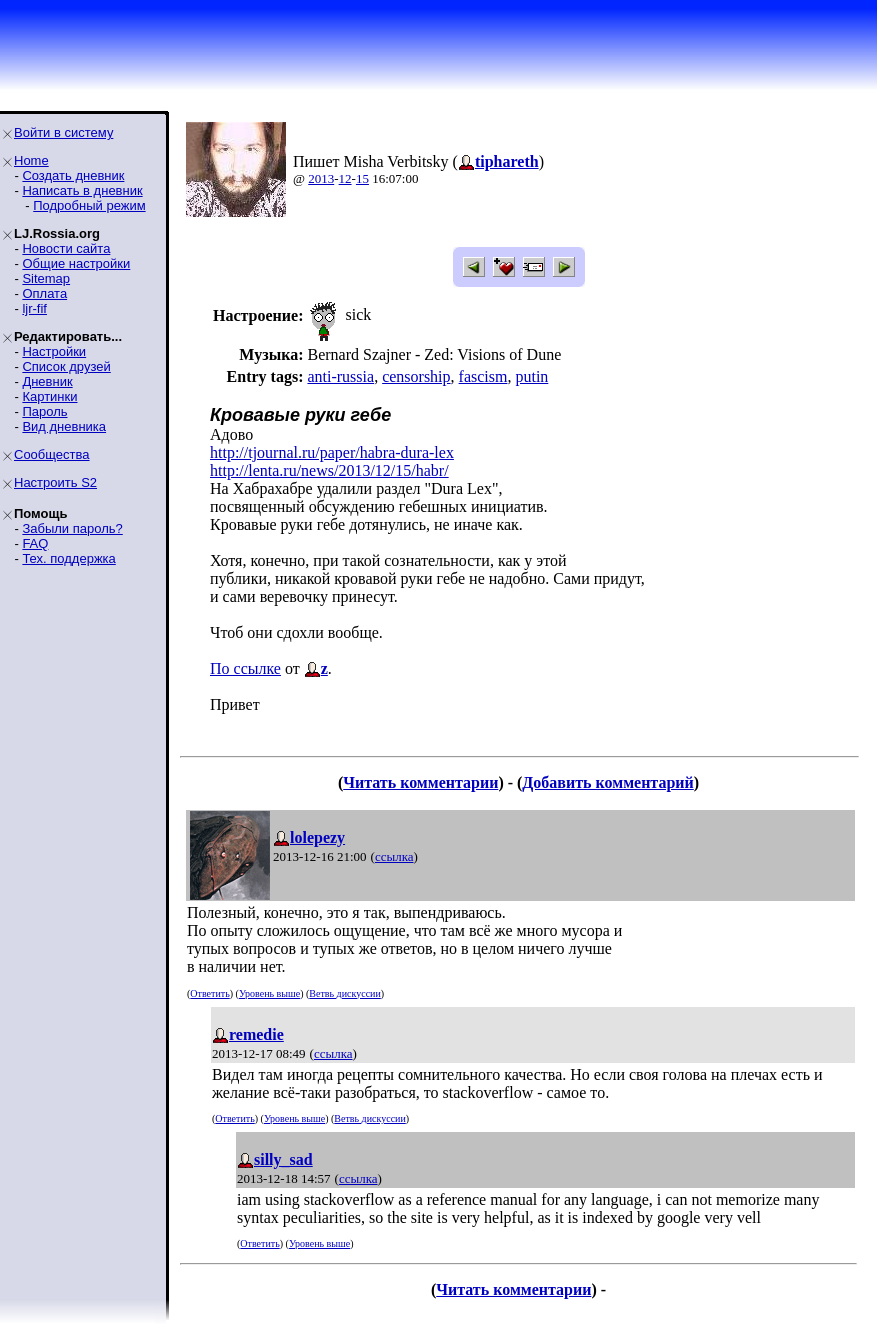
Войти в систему (63, 132)
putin (531, 376)
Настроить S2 (55, 482)
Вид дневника (64, 426)
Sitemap (46, 278)
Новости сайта (66, 248)
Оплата (44, 293)
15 (362, 178)
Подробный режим (89, 205)
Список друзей (66, 366)
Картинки (49, 396)
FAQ (35, 543)
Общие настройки (76, 263)
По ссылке (245, 668)
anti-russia (340, 376)
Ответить (209, 993)
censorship (416, 376)
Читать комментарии (420, 782)
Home (31, 160)
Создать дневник (73, 175)
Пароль (44, 411)
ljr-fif (34, 308)
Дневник (47, 381)
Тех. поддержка (68, 558)
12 (345, 178)
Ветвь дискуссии (344, 993)
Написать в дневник (82, 190)
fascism (483, 376)
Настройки (54, 351)
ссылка (394, 856)
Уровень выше (269, 993)
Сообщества (52, 454)
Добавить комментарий (607, 782)
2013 (321, 178)
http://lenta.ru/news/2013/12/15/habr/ (329, 470)
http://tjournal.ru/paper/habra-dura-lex (332, 452)
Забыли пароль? (72, 528)
